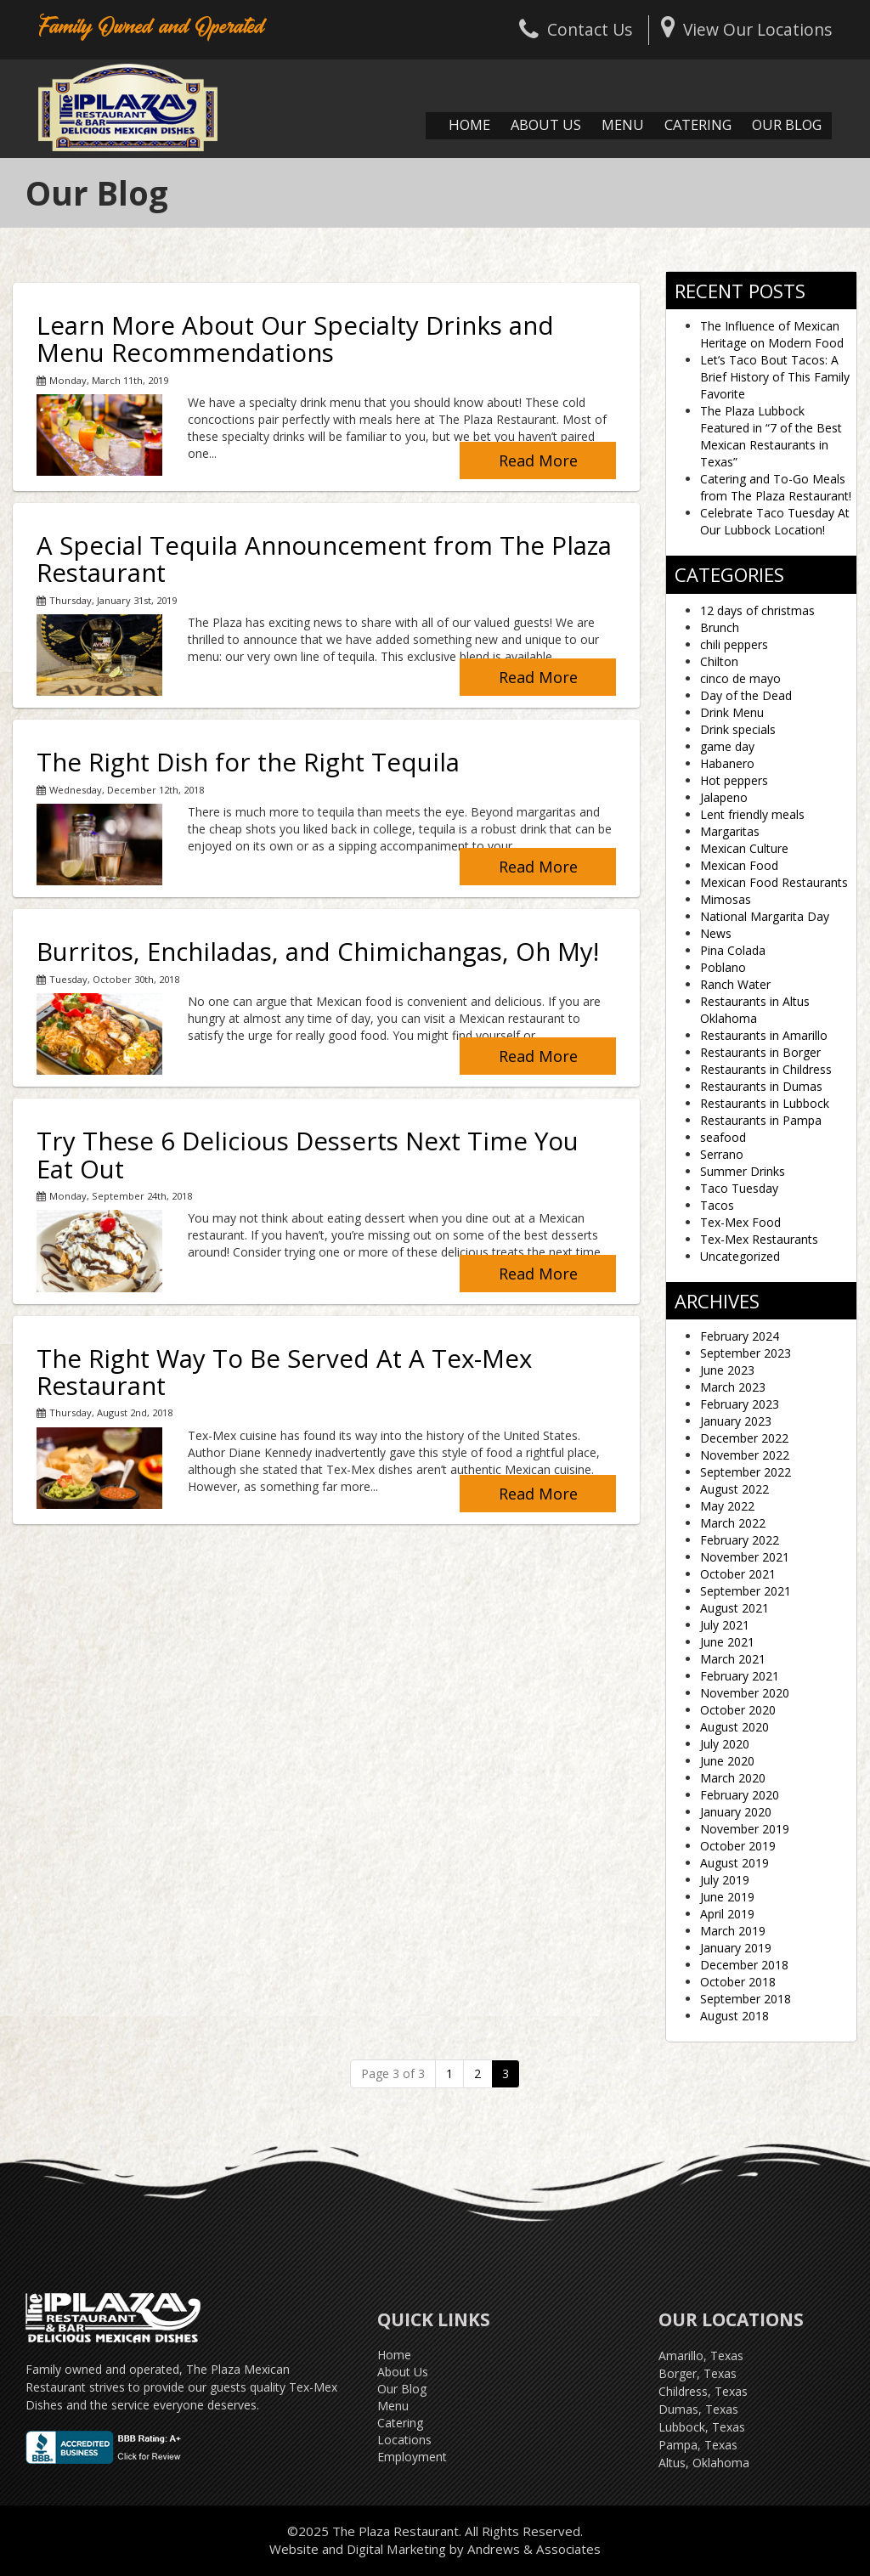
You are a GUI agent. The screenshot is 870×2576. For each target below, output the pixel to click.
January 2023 (735, 1421)
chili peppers (734, 644)
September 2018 (745, 1999)
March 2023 (732, 1387)
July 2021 (724, 1625)
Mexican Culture (744, 848)
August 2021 (734, 1608)
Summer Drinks (742, 1171)
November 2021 (744, 1557)
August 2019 (734, 1863)
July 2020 (724, 1744)
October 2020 (738, 1710)
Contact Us (575, 29)
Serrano (721, 1154)
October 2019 (738, 1846)
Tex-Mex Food (740, 1222)
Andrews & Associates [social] (534, 2548)
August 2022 (734, 1489)
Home (469, 124)
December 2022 (744, 1438)
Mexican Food (739, 865)
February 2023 (739, 1404)
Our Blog (787, 124)
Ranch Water (735, 984)
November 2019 (744, 1829)
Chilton (719, 661)
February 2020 (739, 1795)
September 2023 (745, 1353)
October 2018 (738, 1982)
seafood (723, 1137)
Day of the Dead (746, 695)
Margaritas (730, 831)
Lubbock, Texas (701, 2427)
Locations (404, 2440)
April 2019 (727, 1914)
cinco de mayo (740, 678)
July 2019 (724, 1880)
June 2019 (727, 1897)
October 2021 (738, 1574)
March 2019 (732, 1931)
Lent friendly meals (752, 814)
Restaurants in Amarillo (764, 1035)
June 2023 (727, 1370)
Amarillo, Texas (700, 2355)
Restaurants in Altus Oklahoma (755, 1009)
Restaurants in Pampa (761, 1120)
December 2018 (744, 1965)
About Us (546, 124)
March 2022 (732, 1523)
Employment (412, 2457)
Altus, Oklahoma (703, 2463)
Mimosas (725, 899)
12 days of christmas (757, 610)
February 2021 (739, 1676)
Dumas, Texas (698, 2409)
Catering (698, 124)
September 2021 (745, 1591)
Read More (538, 460)
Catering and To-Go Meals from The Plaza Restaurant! (775, 487)
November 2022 (744, 1455)
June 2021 (727, 1642)
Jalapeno (724, 797)
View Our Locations (746, 29)
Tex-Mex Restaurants (759, 1239)
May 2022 (727, 1506)
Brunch (719, 627)
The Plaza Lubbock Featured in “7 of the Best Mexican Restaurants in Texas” (771, 436)
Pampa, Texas (697, 2445)
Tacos (717, 1205)
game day (727, 746)
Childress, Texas (703, 2391)
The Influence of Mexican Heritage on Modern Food (772, 334)
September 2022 (745, 1472)
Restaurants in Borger (760, 1052)
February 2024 (739, 1336)
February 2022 (739, 1540)
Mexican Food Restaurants (774, 882)
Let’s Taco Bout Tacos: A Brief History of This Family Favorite (775, 377)
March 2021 (732, 1659)
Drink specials (738, 729)
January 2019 (735, 1948)
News (716, 933)
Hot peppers (734, 780)
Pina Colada (732, 950)
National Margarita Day (764, 916)
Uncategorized (740, 1256)
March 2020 (732, 1778)
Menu (623, 124)
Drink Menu (732, 712)
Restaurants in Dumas (761, 1086)
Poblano (723, 967)
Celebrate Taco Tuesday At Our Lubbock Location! (775, 521)
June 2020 (727, 1761)
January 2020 (735, 1812)
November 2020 (744, 1693)
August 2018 (734, 2016)
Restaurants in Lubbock (764, 1103)
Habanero (727, 763)
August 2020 (734, 1727)
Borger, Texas (697, 2373)
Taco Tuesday (739, 1188)
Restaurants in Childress (766, 1069)
